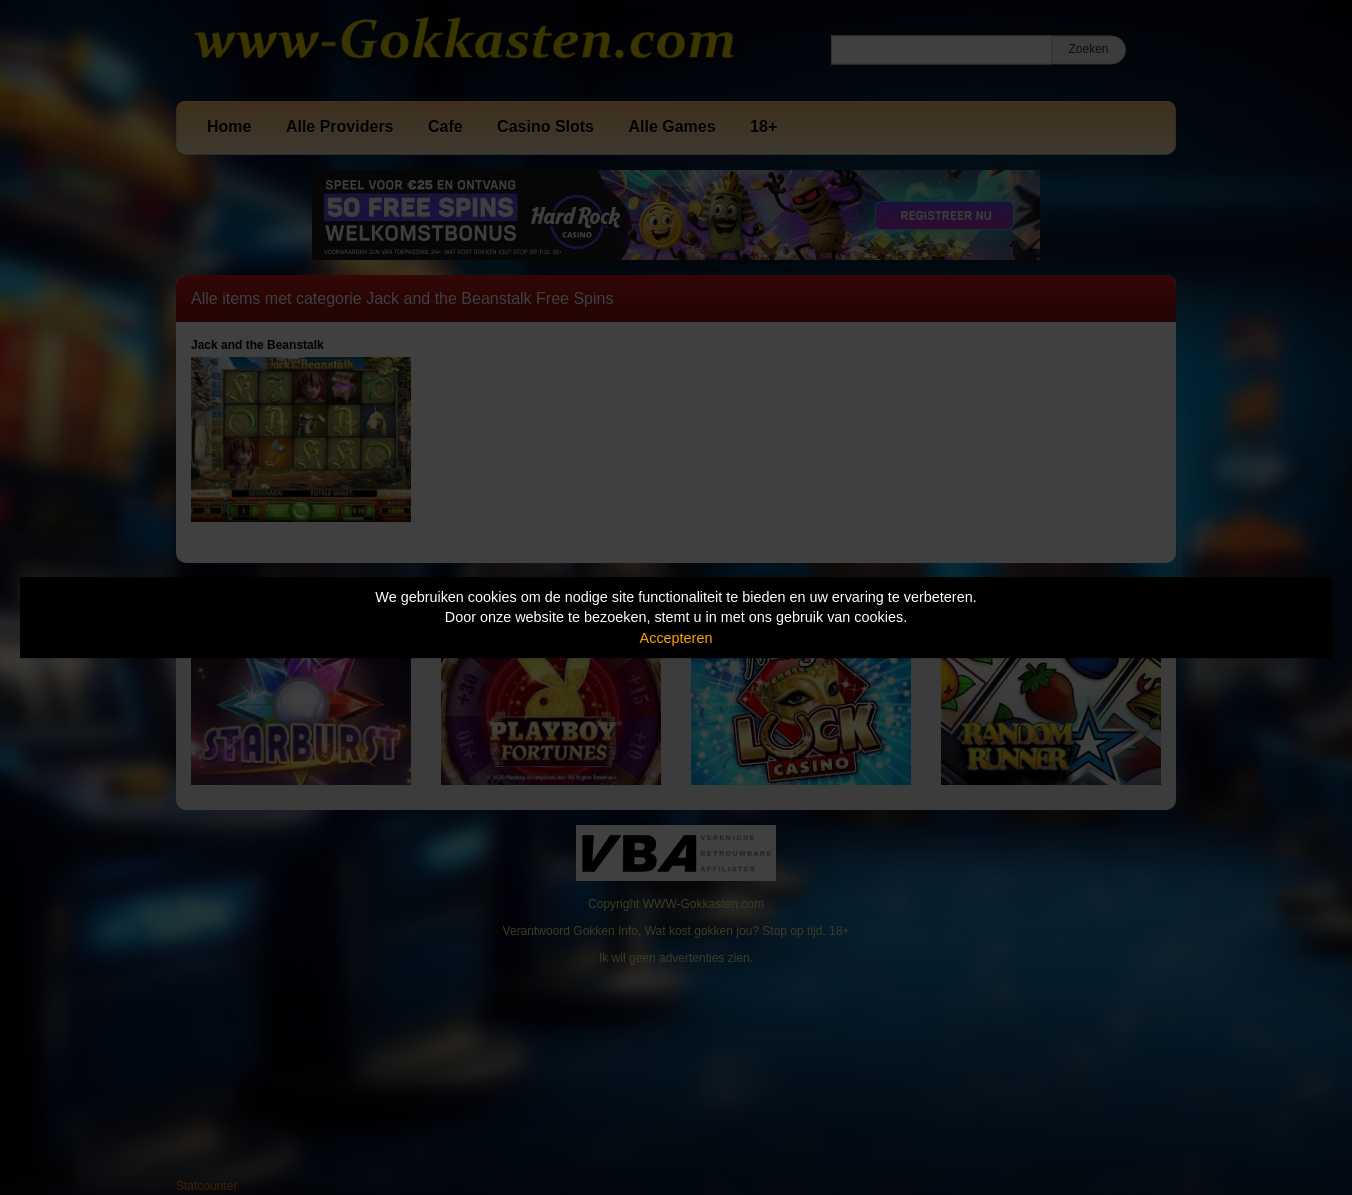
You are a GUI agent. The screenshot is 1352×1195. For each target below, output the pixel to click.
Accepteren (676, 638)
